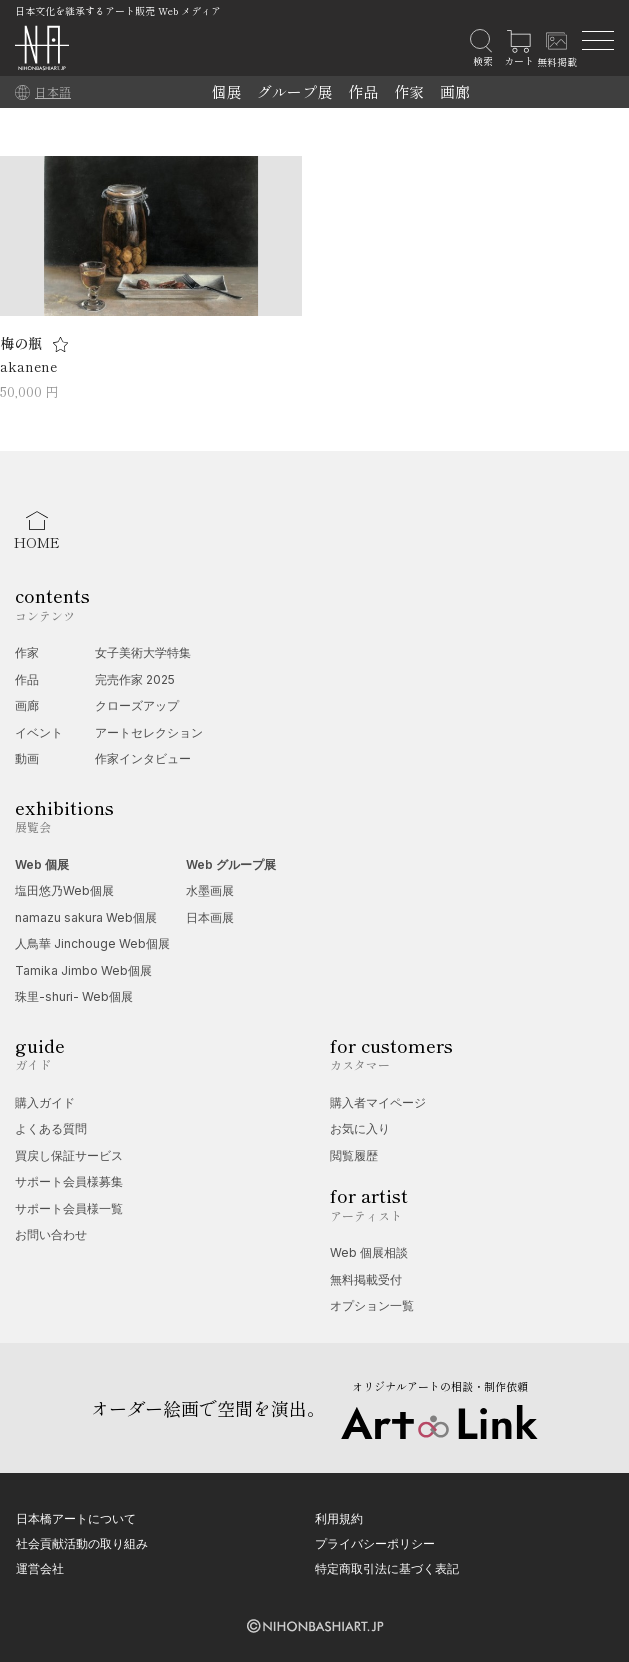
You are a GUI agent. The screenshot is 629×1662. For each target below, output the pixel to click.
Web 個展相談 (369, 1252)
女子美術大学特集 (143, 652)
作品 (363, 91)
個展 (226, 91)
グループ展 (294, 91)
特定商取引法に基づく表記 (387, 1568)
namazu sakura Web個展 (86, 917)
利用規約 (339, 1518)
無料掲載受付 (366, 1279)
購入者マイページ (378, 1102)
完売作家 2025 (135, 679)
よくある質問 (51, 1128)
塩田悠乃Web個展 (64, 890)
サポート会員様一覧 (69, 1208)
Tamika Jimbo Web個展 (83, 970)
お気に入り (360, 1128)
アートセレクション (149, 732)
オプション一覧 (372, 1305)
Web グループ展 (231, 864)
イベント (39, 732)
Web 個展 (42, 864)
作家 (409, 91)
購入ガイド (45, 1102)
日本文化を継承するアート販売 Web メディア (118, 10)
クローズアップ (137, 705)
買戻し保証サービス (69, 1155)
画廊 (455, 91)
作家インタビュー (143, 758)
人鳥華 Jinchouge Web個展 (92, 943)
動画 (27, 758)
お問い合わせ (51, 1234)
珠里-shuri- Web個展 (74, 996)
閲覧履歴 (354, 1155)
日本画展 (210, 917)
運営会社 (40, 1568)
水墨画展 (210, 890)
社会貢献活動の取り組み (82, 1543)
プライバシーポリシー (375, 1543)
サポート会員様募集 (69, 1181)
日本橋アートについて (76, 1518)
